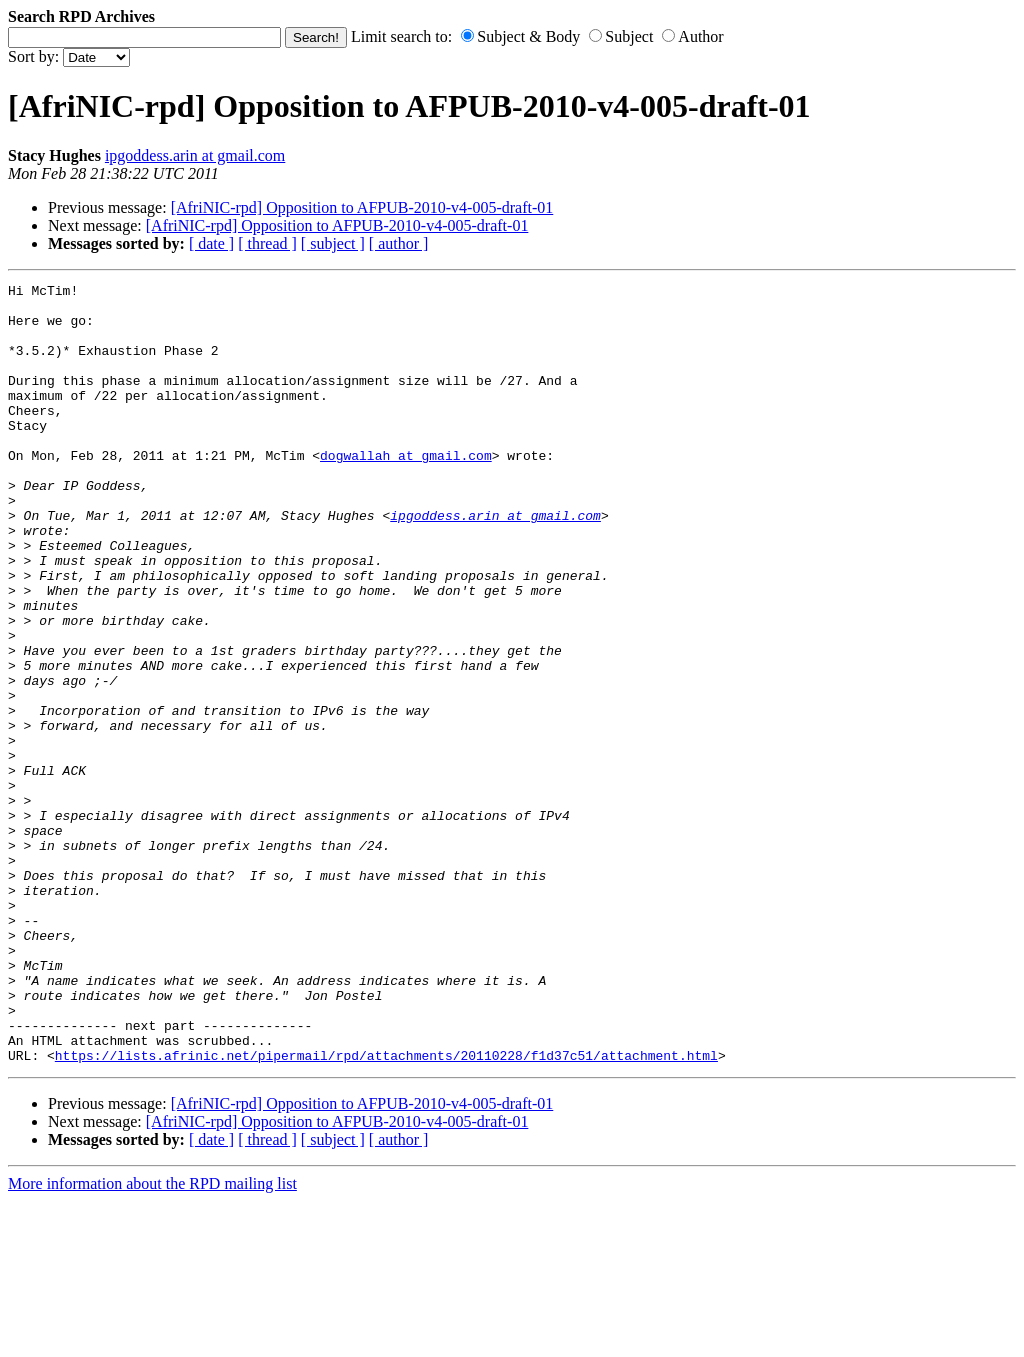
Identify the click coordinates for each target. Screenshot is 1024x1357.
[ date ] (211, 243)
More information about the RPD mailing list (152, 1339)
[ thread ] (267, 243)
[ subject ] (333, 243)
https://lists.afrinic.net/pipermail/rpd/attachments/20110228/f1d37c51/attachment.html (386, 1211)
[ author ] (399, 243)
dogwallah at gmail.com (406, 491)
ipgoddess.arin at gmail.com (195, 155)
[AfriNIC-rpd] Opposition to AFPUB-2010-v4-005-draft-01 (362, 207)
